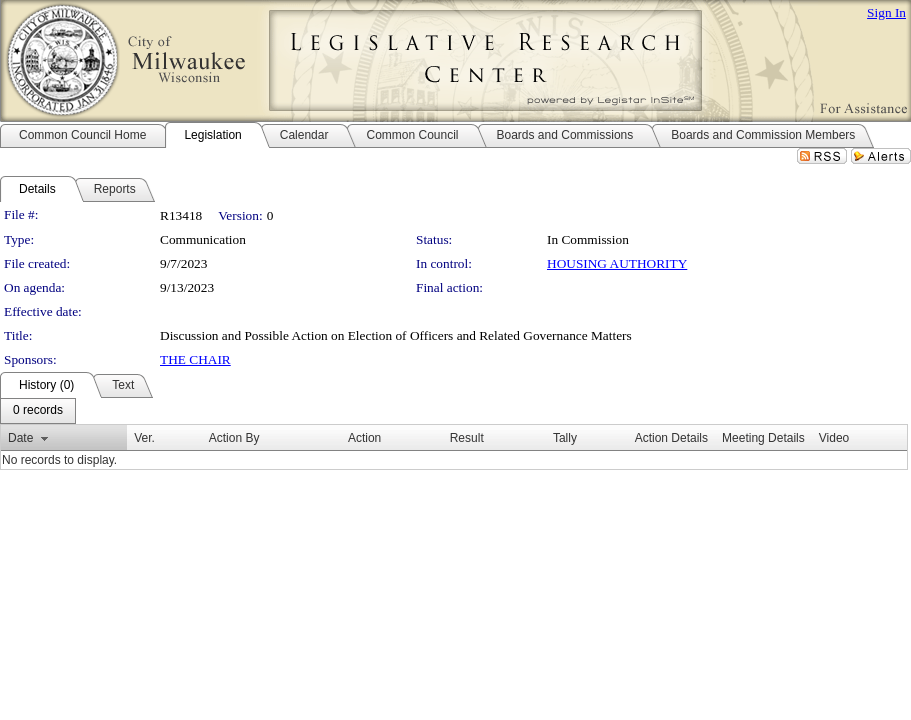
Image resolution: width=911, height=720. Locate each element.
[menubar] (38, 411)
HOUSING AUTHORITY (617, 263)
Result (467, 438)
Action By (234, 438)
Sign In (886, 12)
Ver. (144, 438)
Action (364, 438)
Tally (565, 438)
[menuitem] (38, 411)
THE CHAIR (195, 359)
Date (20, 438)
